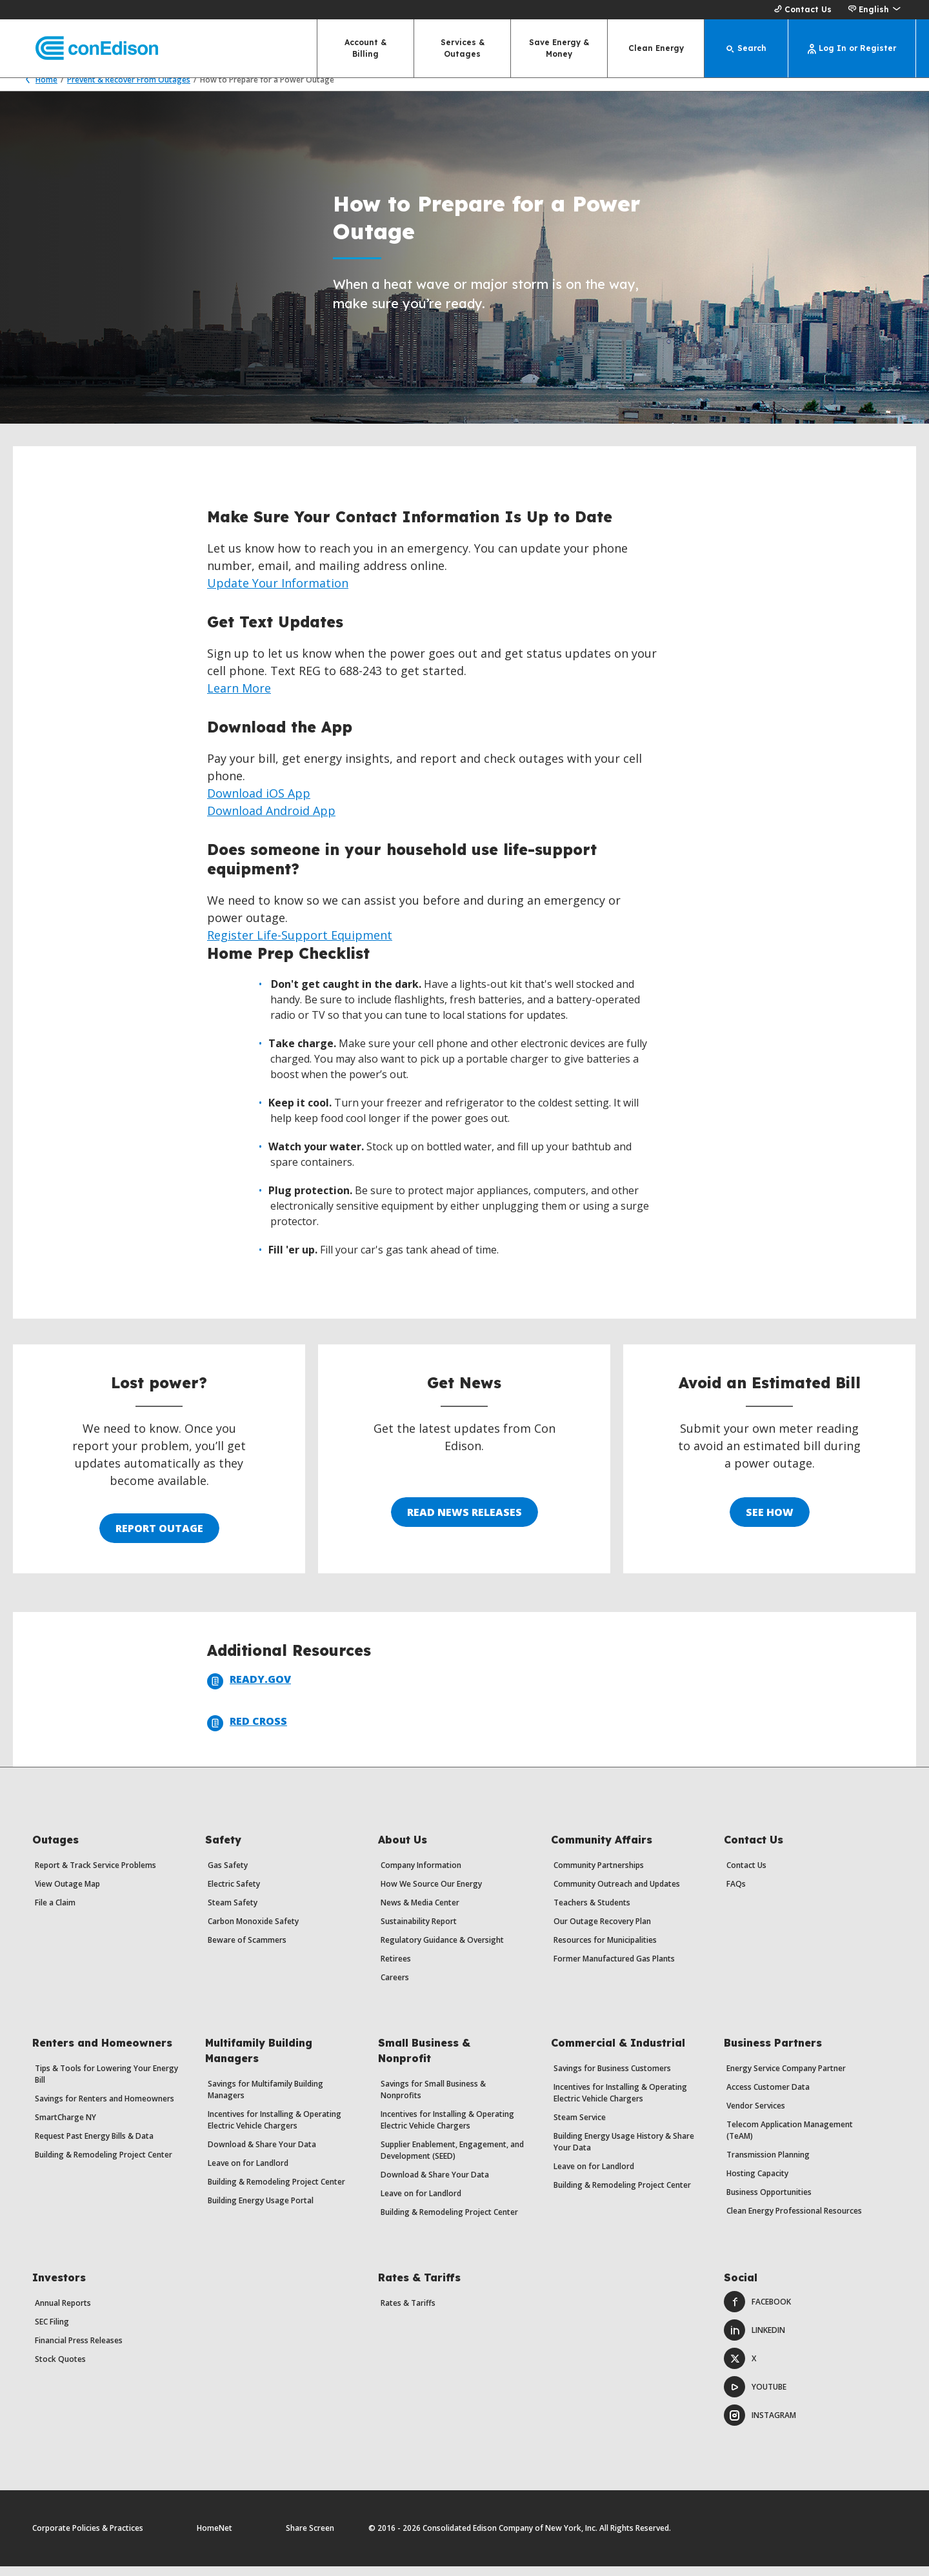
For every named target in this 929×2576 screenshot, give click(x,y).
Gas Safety (228, 1874)
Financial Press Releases (79, 2350)
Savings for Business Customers (612, 2077)
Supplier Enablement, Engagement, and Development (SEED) (452, 2159)
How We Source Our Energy (431, 1893)
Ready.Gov (249, 1691)
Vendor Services (755, 2115)
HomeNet (214, 2537)
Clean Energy (656, 48)
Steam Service (580, 2126)
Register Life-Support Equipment (299, 944)
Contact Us (801, 9)
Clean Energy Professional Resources (794, 2220)
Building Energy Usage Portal (261, 2210)
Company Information (421, 1874)
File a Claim (55, 1912)
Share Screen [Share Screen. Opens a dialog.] (310, 2537)
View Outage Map (67, 1893)
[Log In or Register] (852, 48)
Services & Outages (462, 48)
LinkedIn (754, 2339)
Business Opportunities (769, 2201)
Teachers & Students (592, 1912)
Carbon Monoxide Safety (253, 1930)
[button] (873, 9)
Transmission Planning (768, 2164)
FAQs (736, 1893)
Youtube (755, 2396)
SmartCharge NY (65, 2126)
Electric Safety (234, 1893)
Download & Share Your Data (262, 2153)
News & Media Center (420, 1912)
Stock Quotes (60, 2368)
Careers (395, 1986)
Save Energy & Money (559, 48)
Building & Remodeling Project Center (103, 2164)
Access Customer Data (768, 2096)
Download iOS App (258, 803)
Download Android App (271, 820)
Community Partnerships (599, 1874)
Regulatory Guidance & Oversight (442, 1949)
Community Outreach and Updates (617, 1893)
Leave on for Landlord (248, 2172)
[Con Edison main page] (85, 48)
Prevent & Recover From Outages (128, 89)
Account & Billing (365, 48)
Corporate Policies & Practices (87, 2537)
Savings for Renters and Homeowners (104, 2108)
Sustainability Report (419, 1930)
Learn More (239, 697)
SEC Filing (52, 2331)
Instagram (760, 2424)
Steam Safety (232, 1912)
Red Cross (247, 1733)
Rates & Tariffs (408, 2312)
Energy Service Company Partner (786, 2077)
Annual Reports (63, 2312)
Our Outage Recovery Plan (602, 1930)
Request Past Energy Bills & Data (94, 2145)
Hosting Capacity (757, 2183)
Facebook (757, 2311)
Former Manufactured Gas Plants (614, 1968)
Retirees (396, 1968)
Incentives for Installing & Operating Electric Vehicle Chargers (274, 2129)
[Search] (746, 48)
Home (38, 89)
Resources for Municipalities (605, 1949)
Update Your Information (277, 592)
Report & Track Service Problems (95, 1874)
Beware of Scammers (247, 1949)
